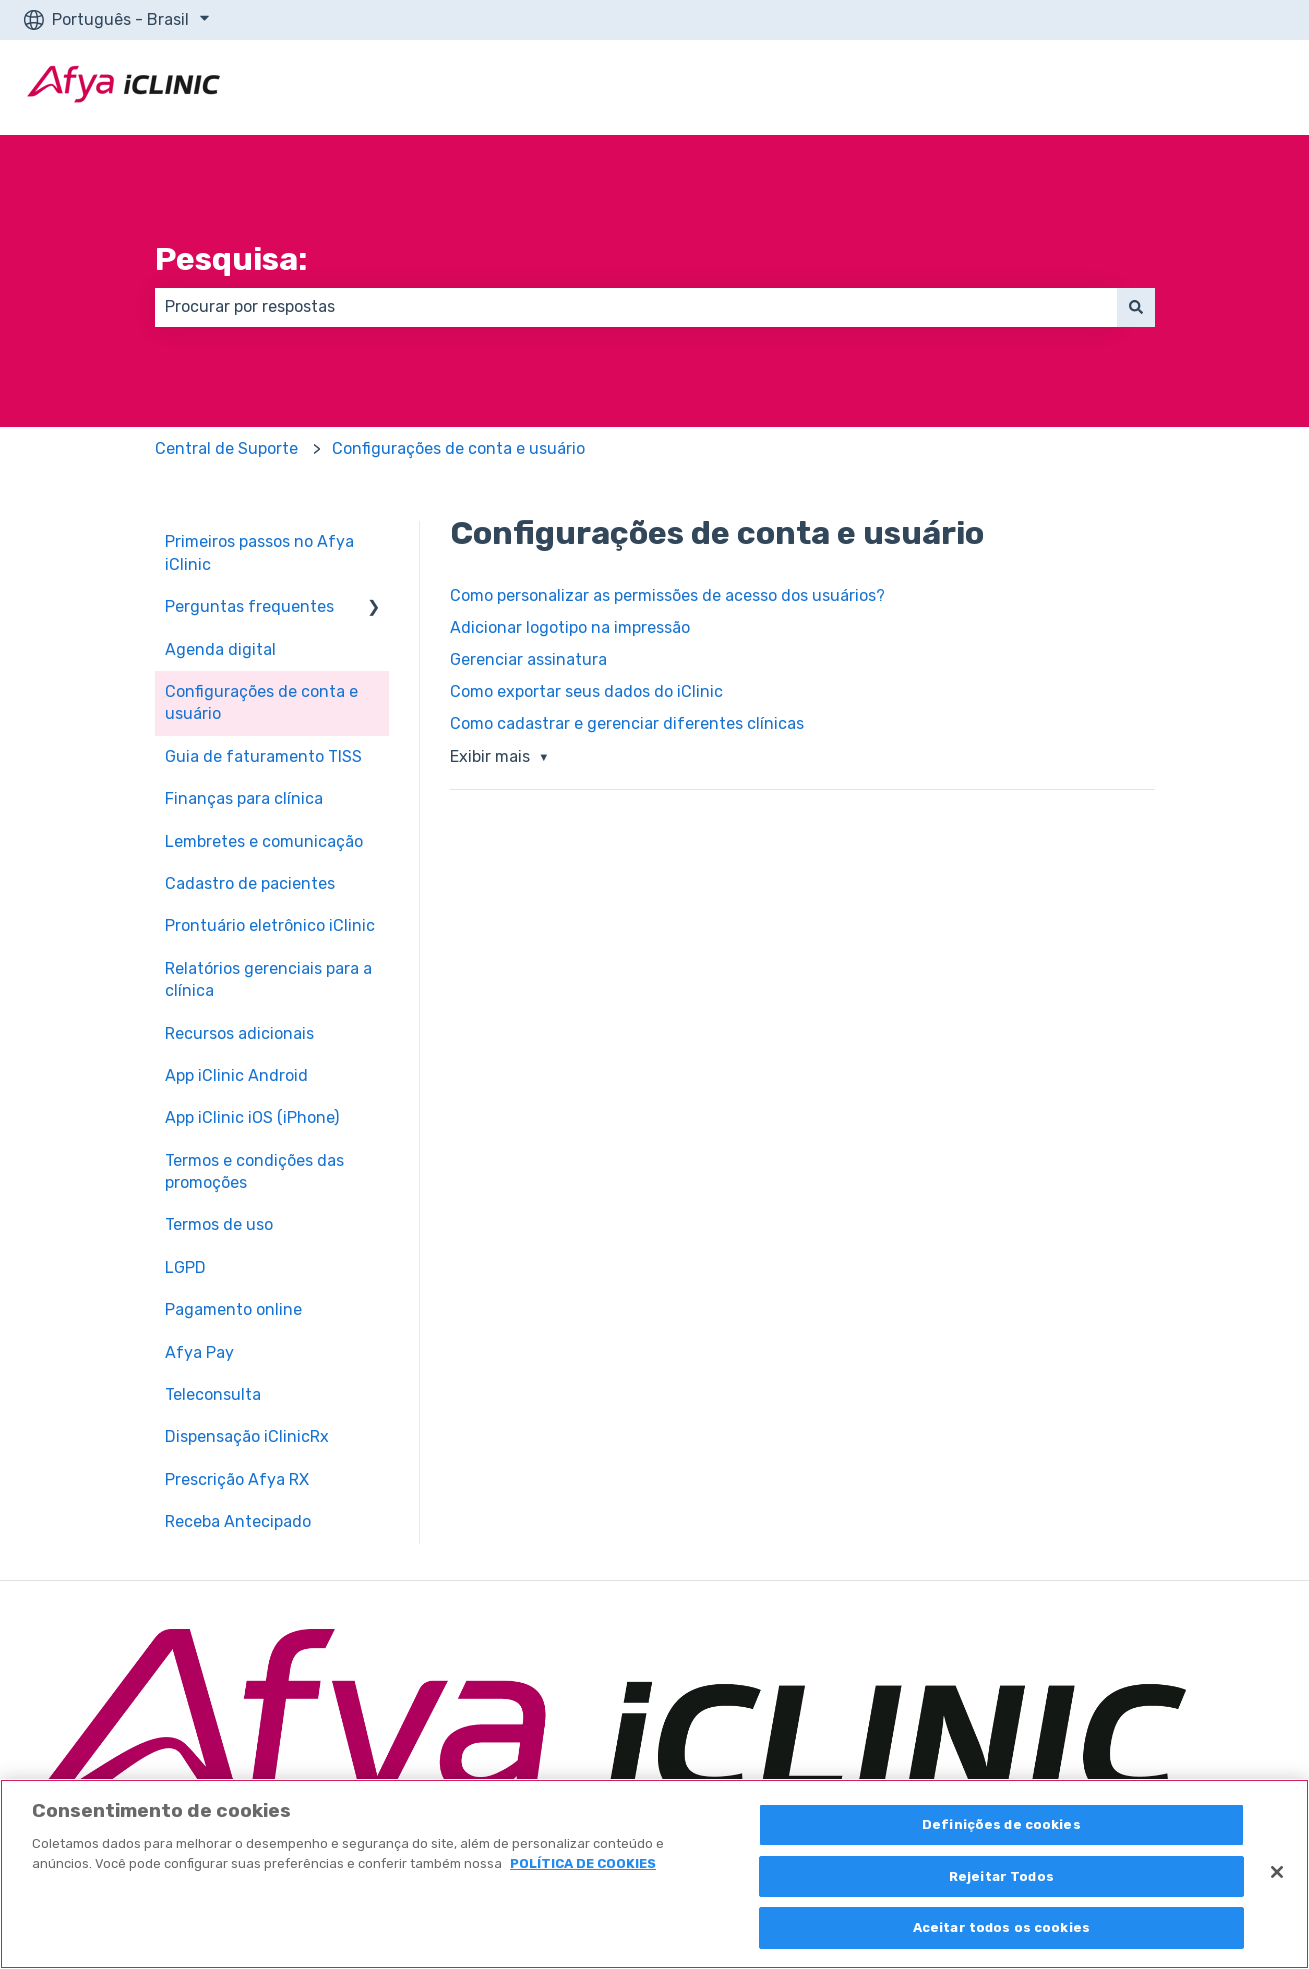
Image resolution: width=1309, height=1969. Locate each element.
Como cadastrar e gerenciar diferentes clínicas (627, 723)
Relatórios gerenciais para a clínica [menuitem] (268, 979)
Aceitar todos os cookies (1001, 1927)
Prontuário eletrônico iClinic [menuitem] (270, 925)
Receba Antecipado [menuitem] (238, 1521)
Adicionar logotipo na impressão (570, 627)
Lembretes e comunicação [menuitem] (264, 841)
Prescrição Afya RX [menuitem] (237, 1479)
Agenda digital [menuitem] (220, 649)
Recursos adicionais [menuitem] (239, 1033)
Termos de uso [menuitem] (219, 1224)
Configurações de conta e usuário (458, 448)
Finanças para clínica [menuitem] (244, 798)
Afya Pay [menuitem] (199, 1352)
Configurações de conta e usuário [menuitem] (261, 702)
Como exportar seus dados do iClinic (586, 691)
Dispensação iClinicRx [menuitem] (247, 1436)
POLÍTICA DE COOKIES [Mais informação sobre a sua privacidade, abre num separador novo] (583, 1863)
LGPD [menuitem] (185, 1267)
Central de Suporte (226, 448)
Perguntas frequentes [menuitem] (249, 606)
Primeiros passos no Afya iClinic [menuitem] (259, 552)
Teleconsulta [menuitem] (213, 1394)
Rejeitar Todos (1001, 1876)
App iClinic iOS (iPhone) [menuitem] (252, 1117)
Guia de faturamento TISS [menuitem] (263, 756)
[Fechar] (1277, 1872)
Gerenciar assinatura (528, 659)
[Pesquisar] (1136, 307)
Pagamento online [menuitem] (233, 1309)
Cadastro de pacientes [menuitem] (250, 883)
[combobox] (636, 307)
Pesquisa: (231, 259)
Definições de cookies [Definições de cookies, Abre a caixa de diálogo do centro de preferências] (1001, 1824)
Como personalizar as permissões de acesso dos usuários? (667, 595)
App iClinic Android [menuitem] (236, 1075)
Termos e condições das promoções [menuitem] (254, 1171)
